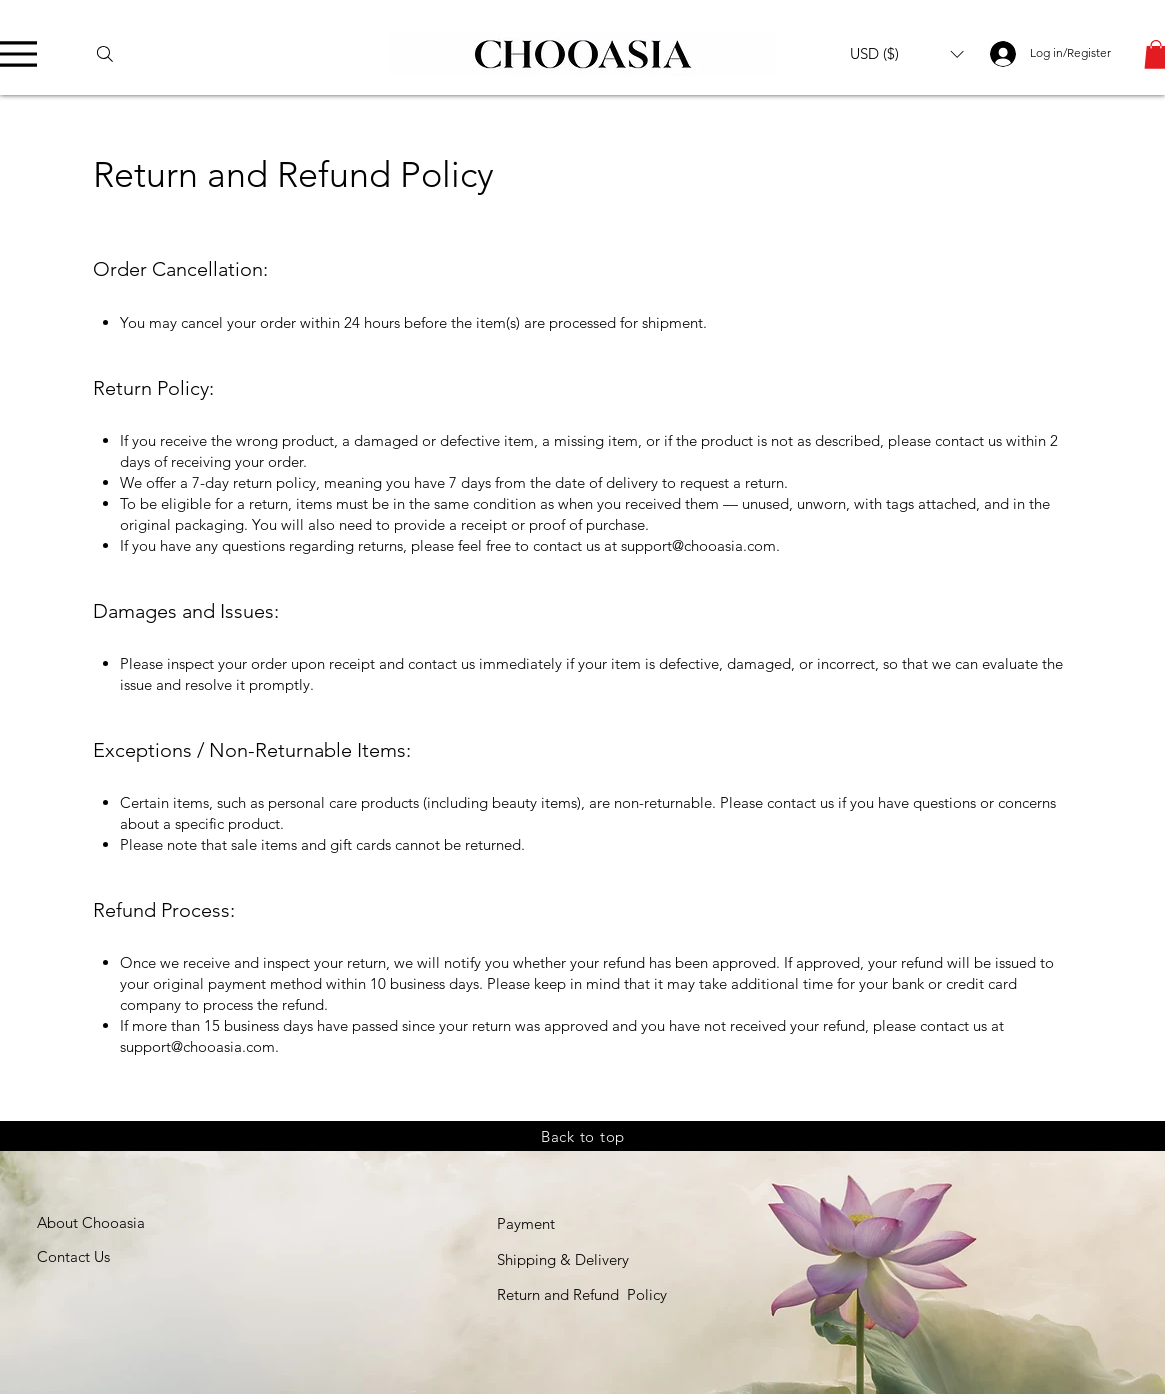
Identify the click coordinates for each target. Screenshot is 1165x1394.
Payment (526, 1223)
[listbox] (907, 54)
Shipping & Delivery (563, 1259)
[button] (907, 54)
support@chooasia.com (698, 545)
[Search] (114, 53)
